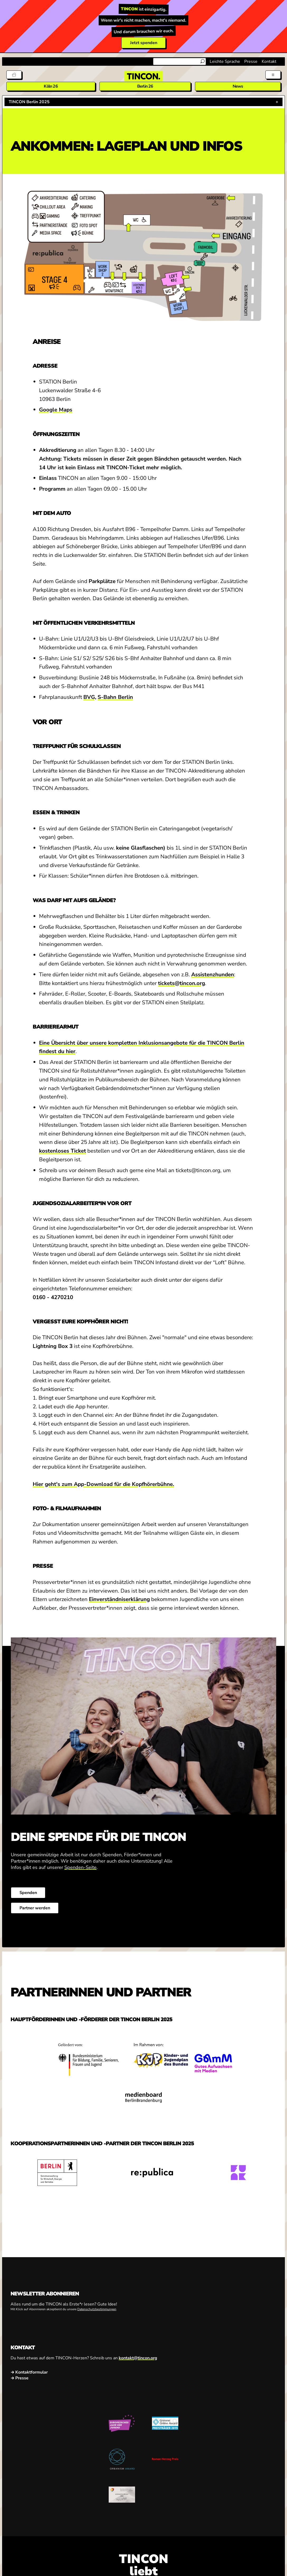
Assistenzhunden (212, 974)
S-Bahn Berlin (115, 697)
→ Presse (19, 2378)
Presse (250, 61)
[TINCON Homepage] (143, 76)
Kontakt (269, 61)
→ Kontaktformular (29, 2372)
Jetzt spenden (143, 43)
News (238, 86)
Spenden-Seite (80, 1867)
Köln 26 (51, 86)
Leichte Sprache (225, 61)
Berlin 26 (145, 86)
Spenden (28, 1893)
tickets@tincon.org (181, 983)
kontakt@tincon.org (138, 2358)
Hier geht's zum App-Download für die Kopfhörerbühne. (103, 1484)
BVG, (89, 697)
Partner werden (35, 1908)
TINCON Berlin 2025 (29, 102)
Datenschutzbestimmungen (96, 2309)
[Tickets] (14, 74)
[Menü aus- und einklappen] (273, 74)
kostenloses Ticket (62, 1150)
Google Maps (55, 409)
